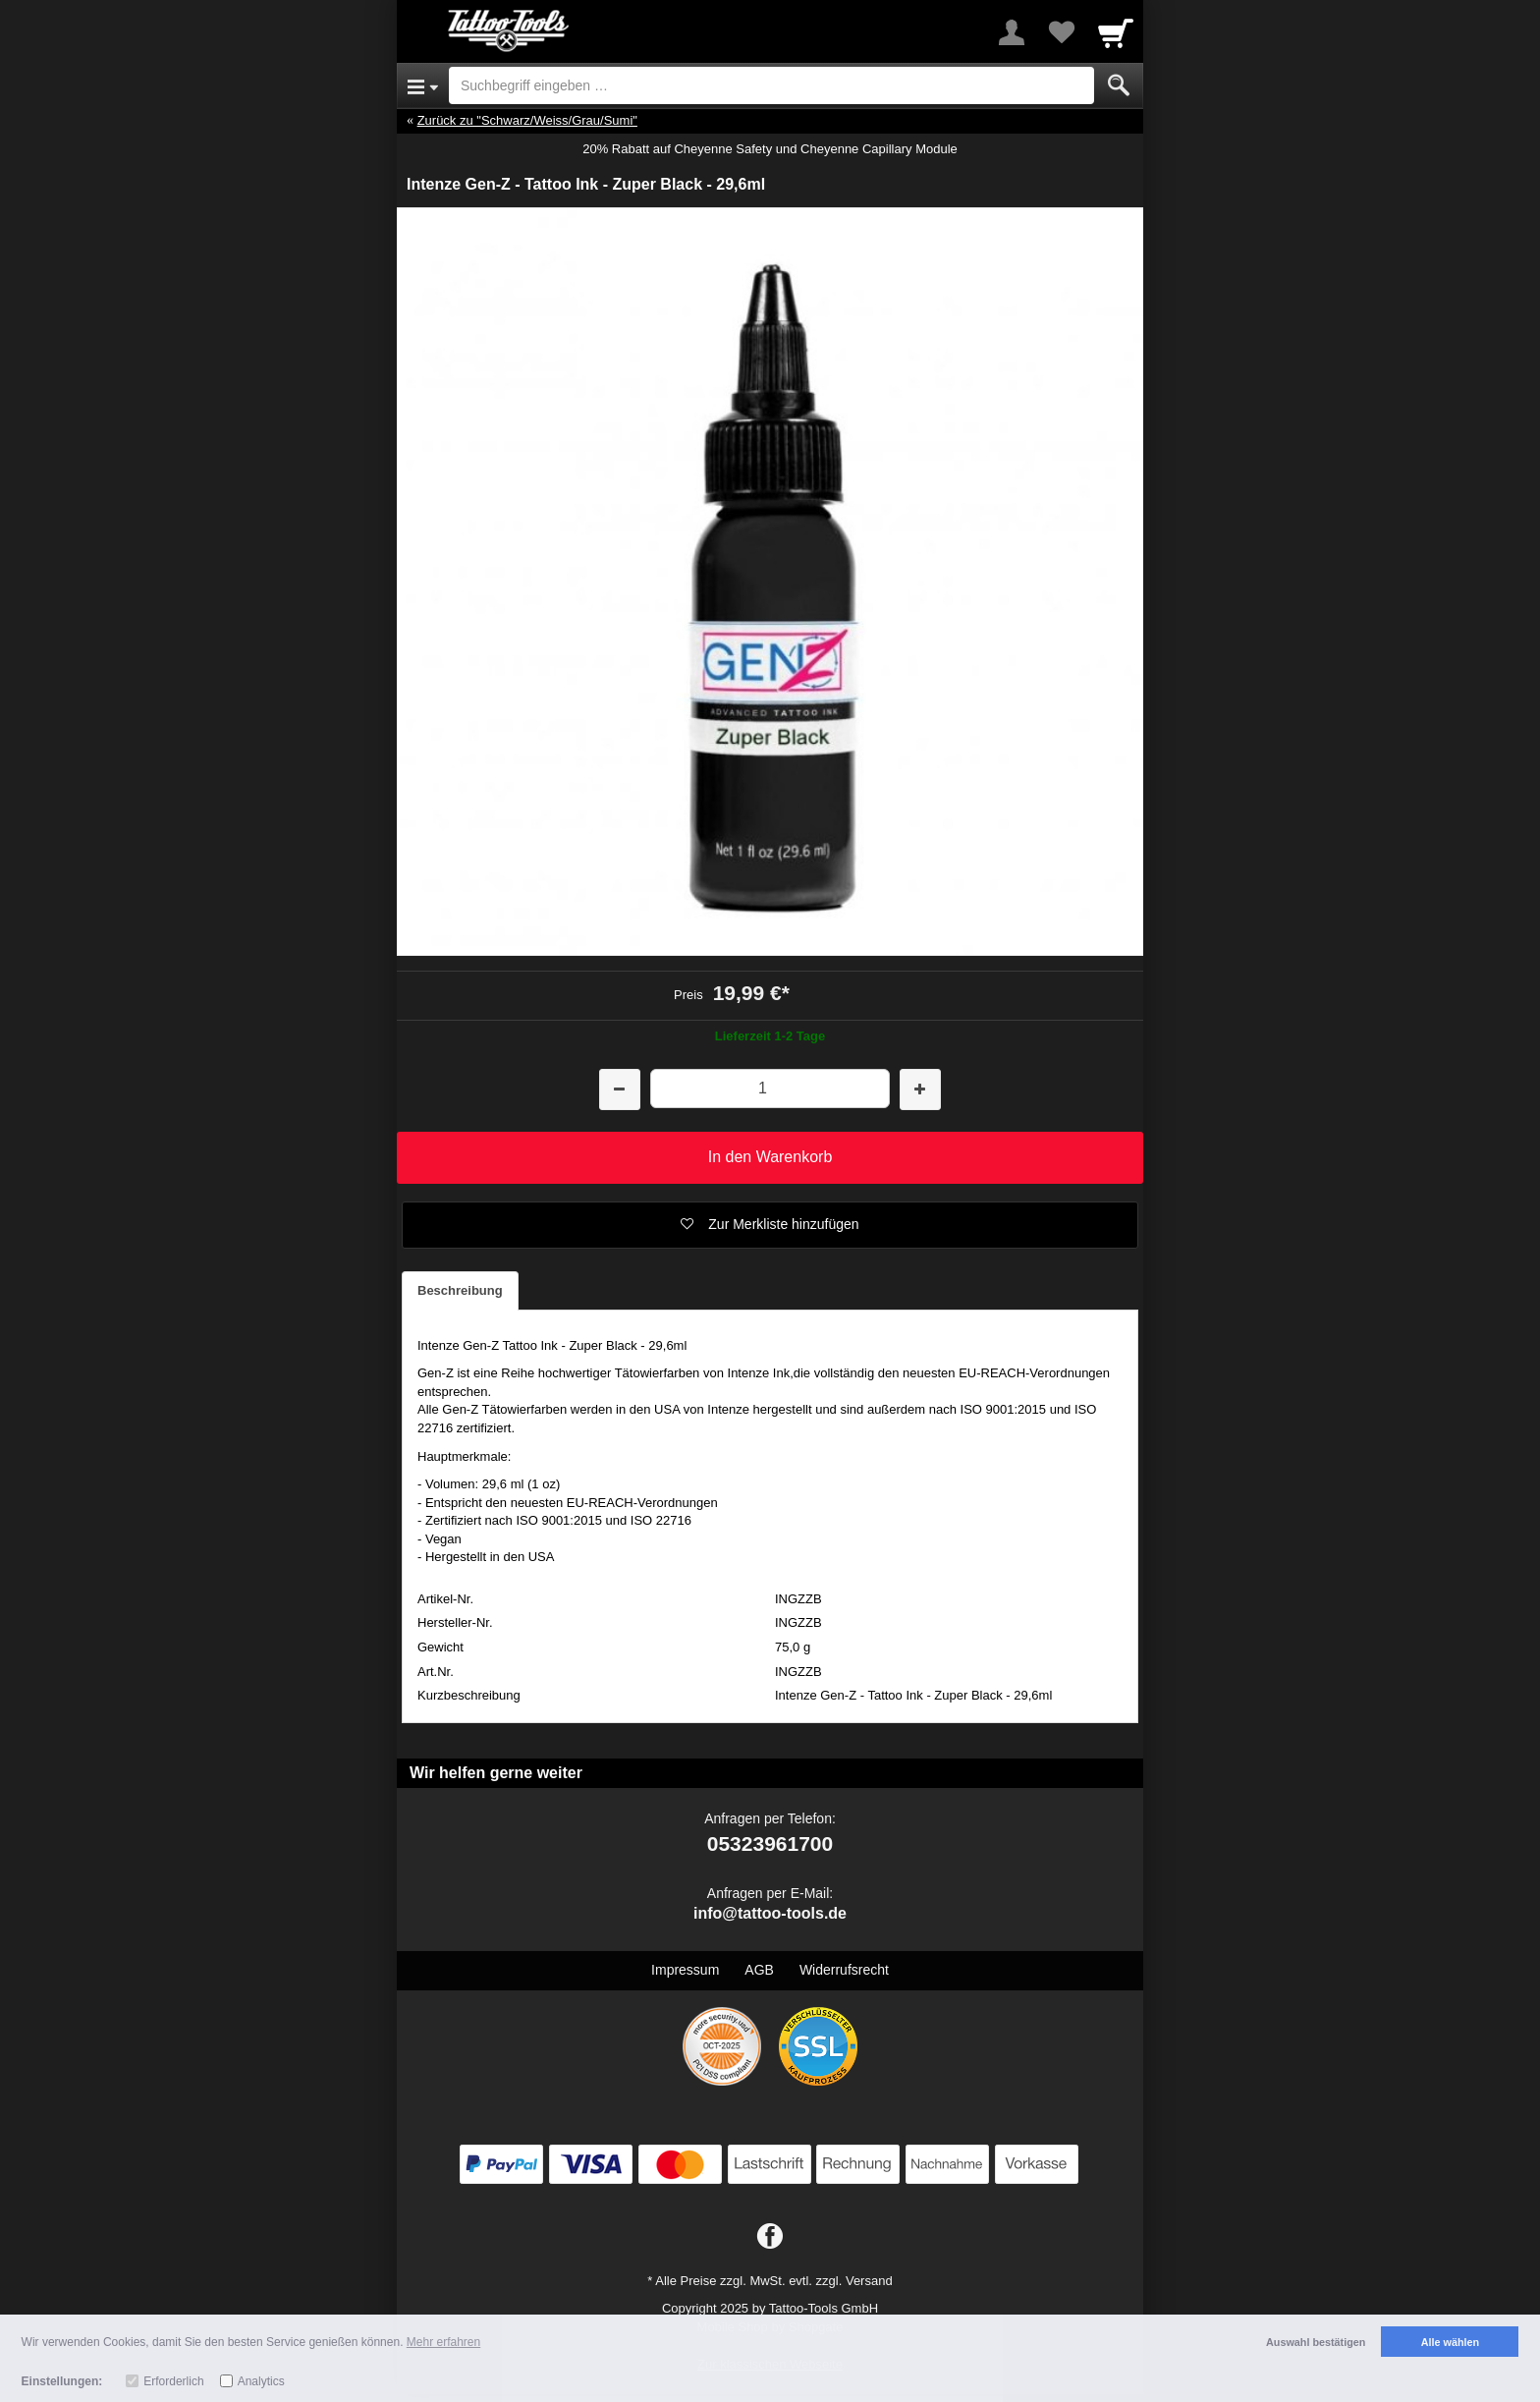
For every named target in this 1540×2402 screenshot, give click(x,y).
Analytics (261, 2381)
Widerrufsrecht (844, 1970)
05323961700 (770, 1843)
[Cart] (1115, 32)
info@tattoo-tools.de (770, 1913)
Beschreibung (460, 1290)
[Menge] (769, 1088)
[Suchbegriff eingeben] (771, 85)
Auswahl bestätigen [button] (1315, 2342)
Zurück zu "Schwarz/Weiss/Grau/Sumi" (527, 120)
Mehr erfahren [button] (443, 2342)
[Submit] (1118, 85)
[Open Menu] (423, 85)
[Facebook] (770, 2236)
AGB (759, 1970)
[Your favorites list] (1060, 32)
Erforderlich (173, 2381)
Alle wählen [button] (1450, 2342)
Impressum (685, 1970)
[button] (770, 1225)
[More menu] (1011, 32)
